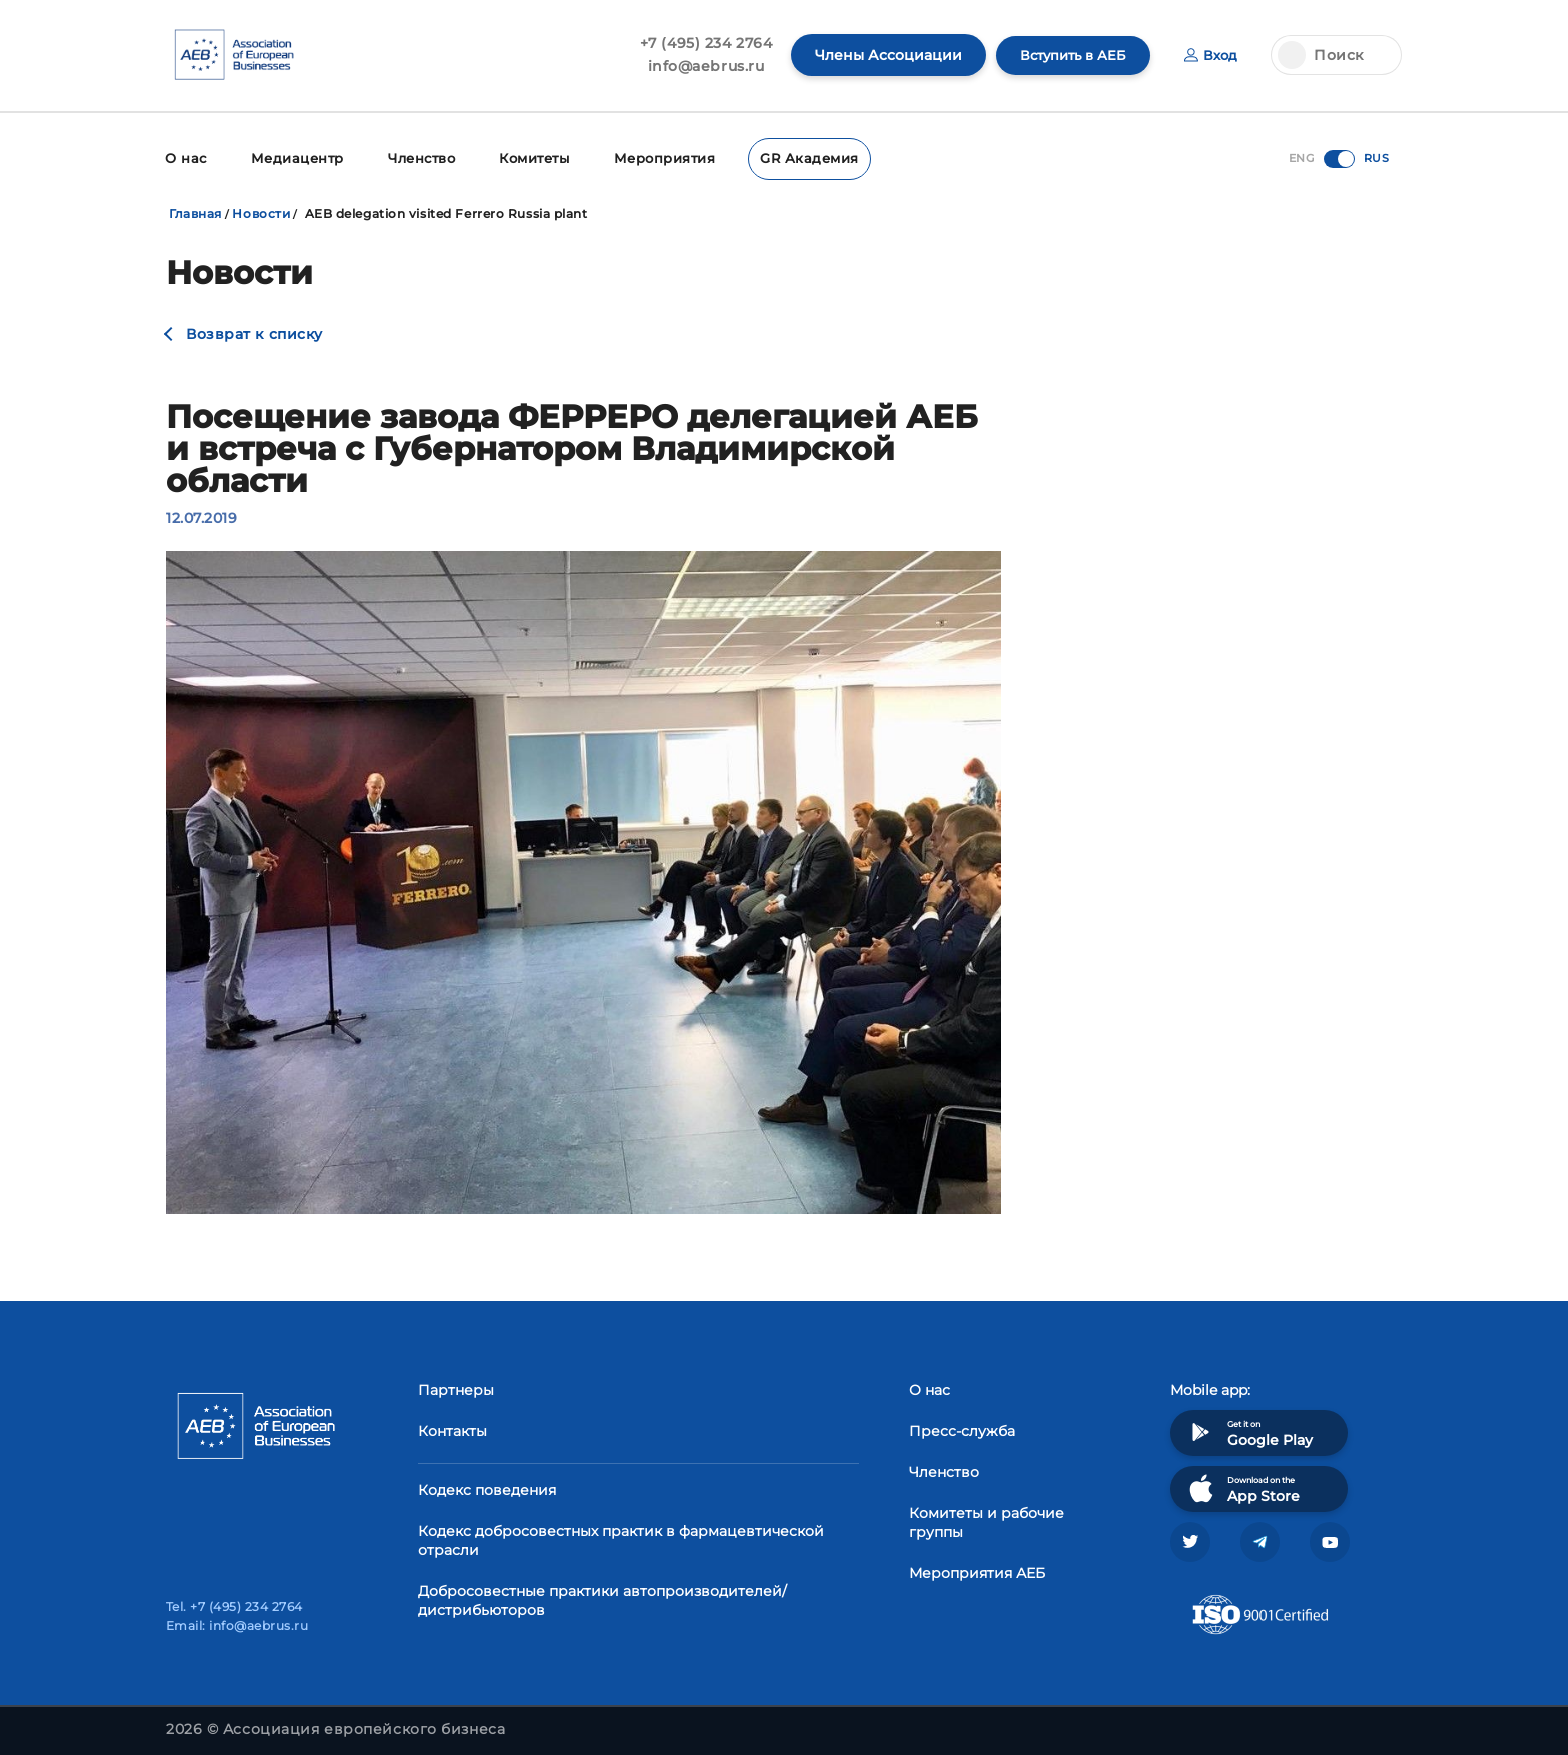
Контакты (452, 1429)
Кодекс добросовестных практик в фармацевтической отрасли (621, 1538)
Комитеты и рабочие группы (986, 1520)
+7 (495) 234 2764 (696, 43)
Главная (195, 211)
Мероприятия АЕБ (977, 1571)
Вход (1209, 55)
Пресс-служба (962, 1429)
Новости (261, 211)
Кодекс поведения (487, 1488)
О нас (184, 157)
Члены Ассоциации (878, 55)
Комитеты (526, 157)
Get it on (1249, 1430)
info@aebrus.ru (696, 66)
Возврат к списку (254, 332)
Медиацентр (292, 157)
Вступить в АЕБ (1067, 55)
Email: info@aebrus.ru (237, 1625)
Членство (413, 157)
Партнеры (456, 1388)
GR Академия (792, 157)
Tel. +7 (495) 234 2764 (234, 1606)
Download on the (1242, 1486)
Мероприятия (653, 157)
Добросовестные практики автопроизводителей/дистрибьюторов (602, 1598)
